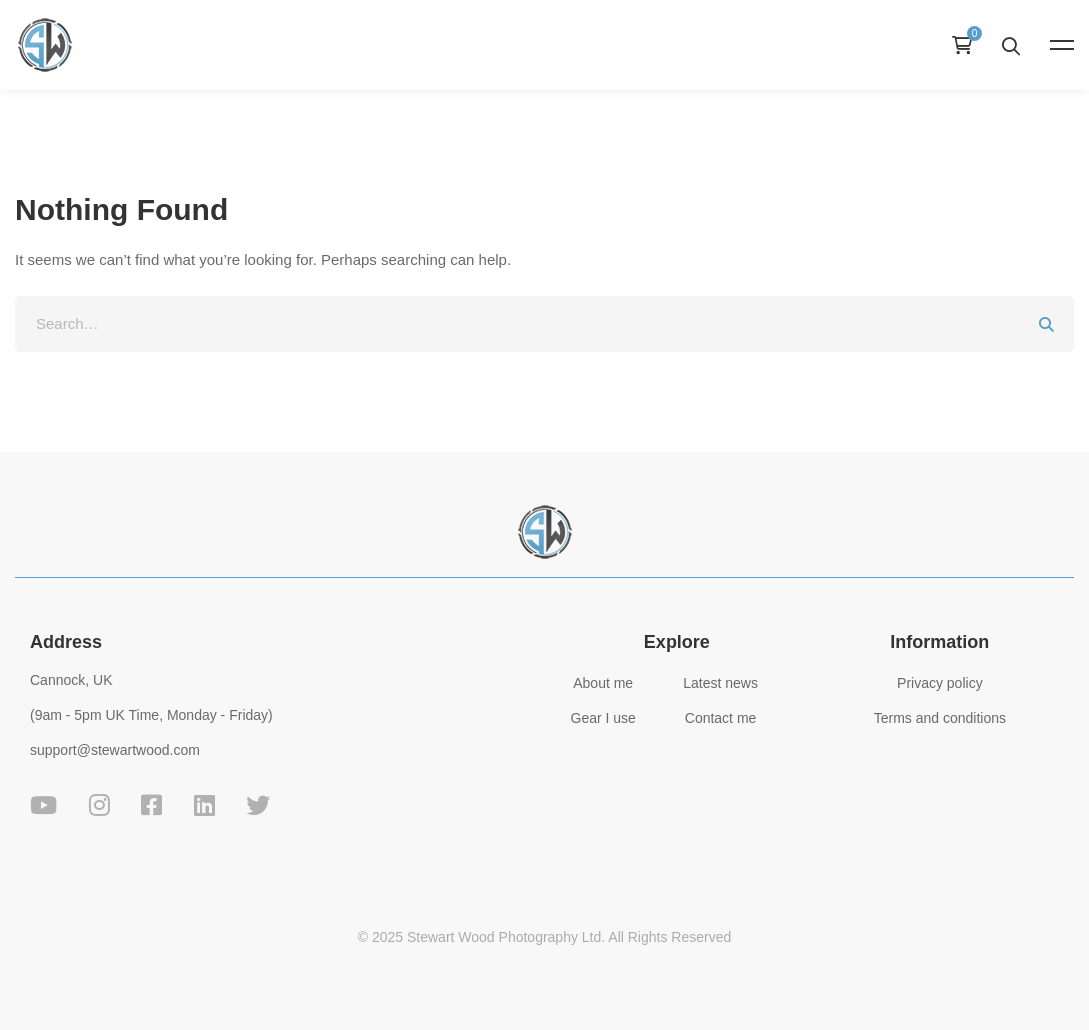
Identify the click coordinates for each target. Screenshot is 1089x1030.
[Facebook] (151, 805)
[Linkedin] (204, 805)
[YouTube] (43, 805)
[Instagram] (99, 805)
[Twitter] (258, 805)
